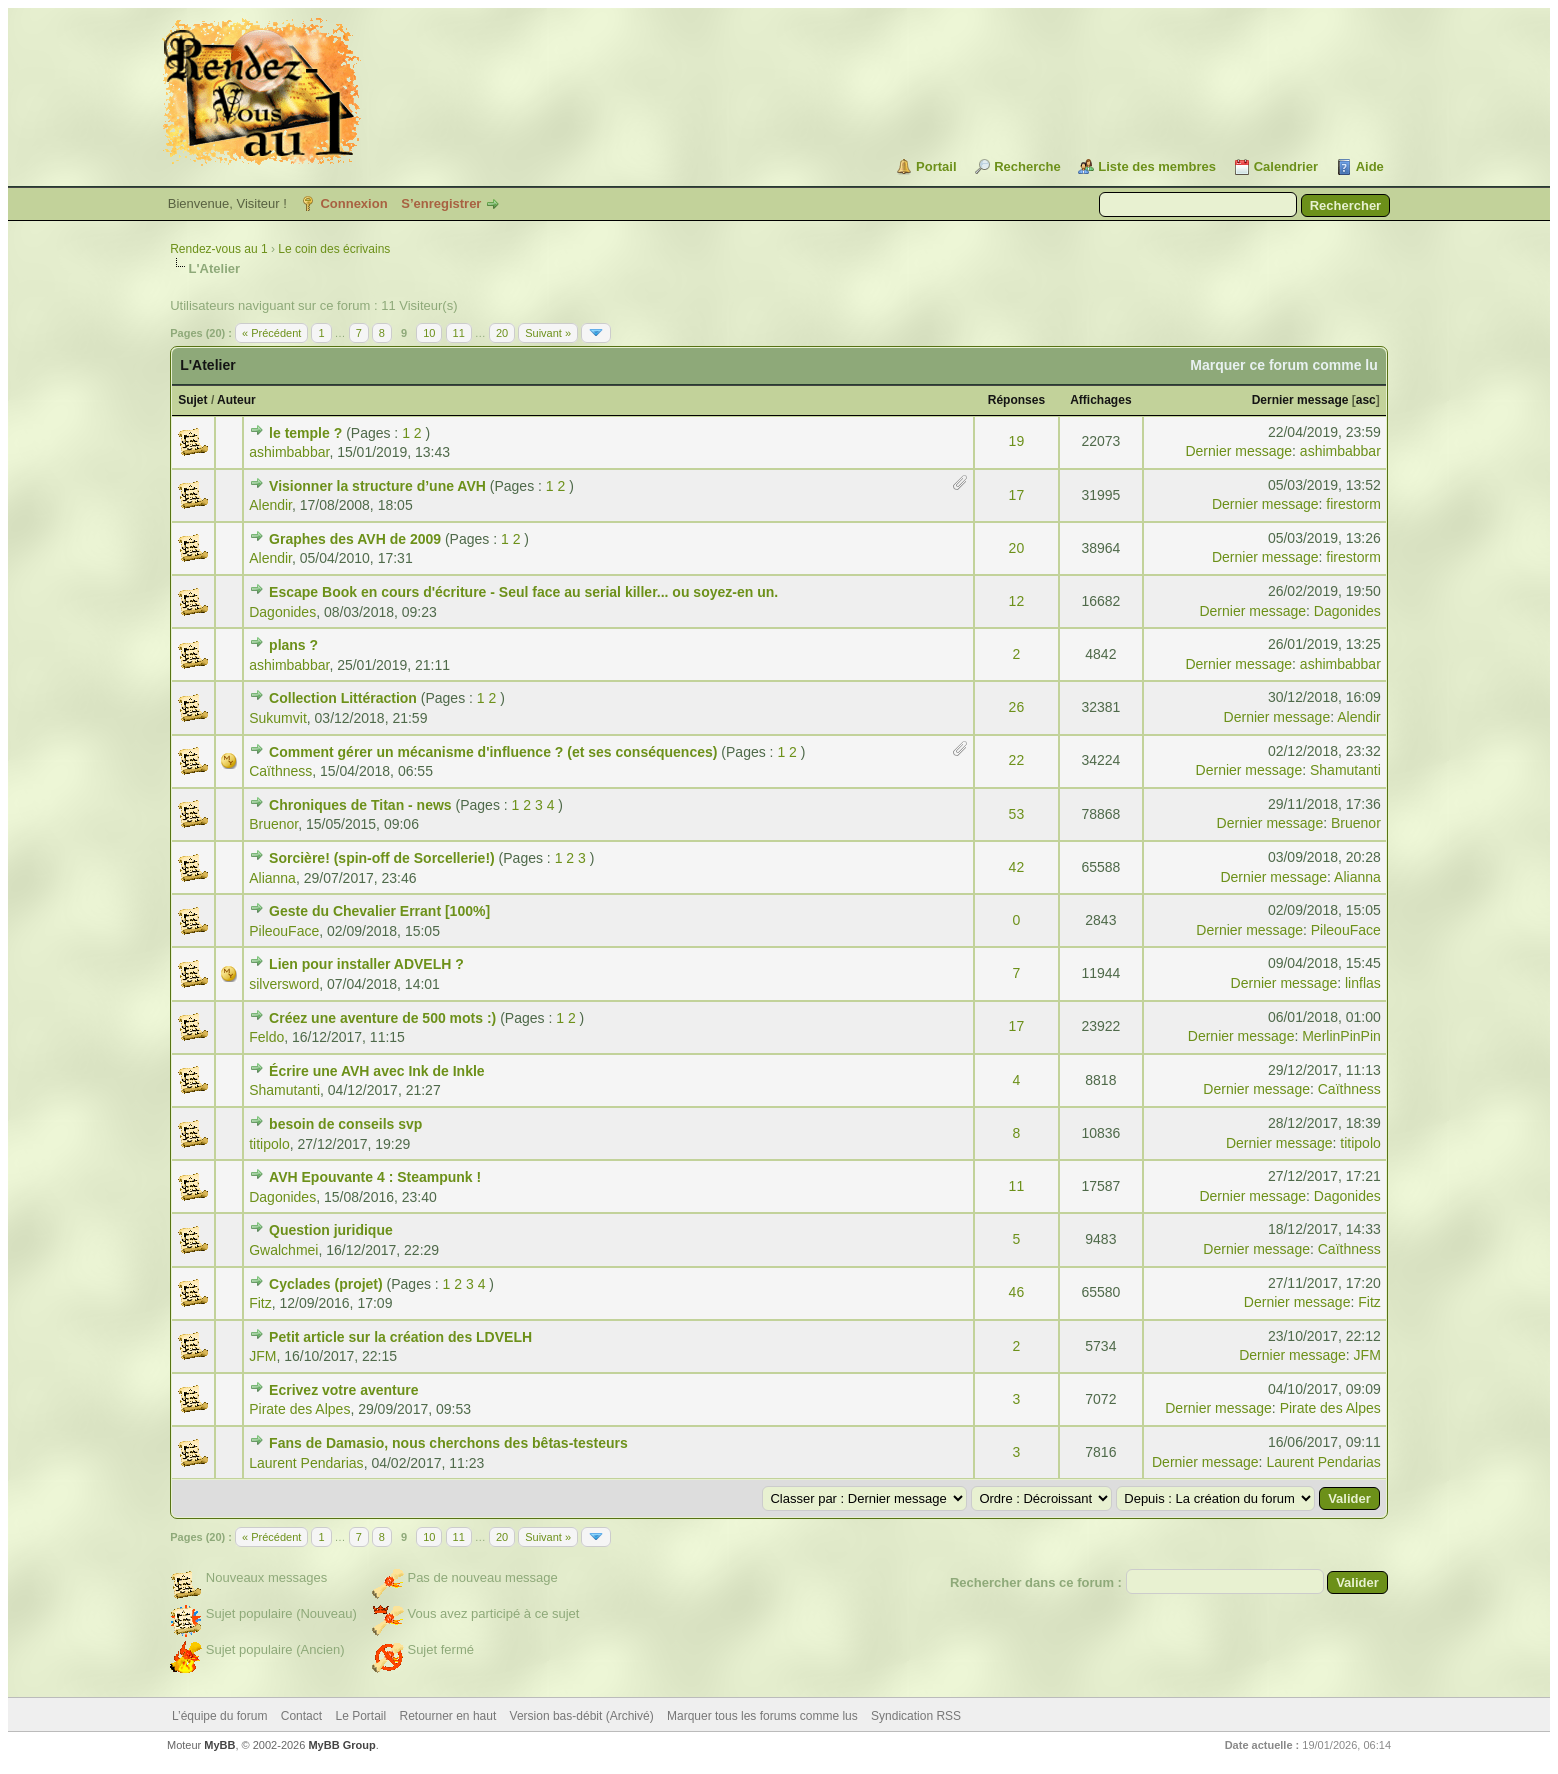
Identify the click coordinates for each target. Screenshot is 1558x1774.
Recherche (1027, 166)
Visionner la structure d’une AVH (377, 486)
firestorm (1353, 504)
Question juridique (331, 1230)
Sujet (192, 400)
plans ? (293, 645)
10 (429, 333)
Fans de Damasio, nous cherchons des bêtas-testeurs (448, 1443)
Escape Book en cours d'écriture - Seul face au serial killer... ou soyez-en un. (523, 592)
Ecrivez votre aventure (343, 1390)
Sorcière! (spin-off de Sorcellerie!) (382, 858)
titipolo (269, 1144)
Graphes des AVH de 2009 (355, 539)
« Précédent (271, 333)
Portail (936, 166)
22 (1017, 760)
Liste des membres (1157, 166)
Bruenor (273, 824)
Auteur (236, 400)
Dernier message (1300, 400)
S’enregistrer (441, 203)
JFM (262, 1356)
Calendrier (1286, 166)
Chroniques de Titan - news (360, 805)
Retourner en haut (448, 1716)
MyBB (219, 1745)
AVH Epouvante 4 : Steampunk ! (375, 1177)
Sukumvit (278, 718)
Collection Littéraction (343, 698)
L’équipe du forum (219, 1716)
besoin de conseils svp (345, 1124)
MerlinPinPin (1341, 1036)
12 (1017, 601)
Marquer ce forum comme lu (1284, 365)
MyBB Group (341, 1745)
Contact (301, 1716)
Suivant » (548, 333)
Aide (1370, 166)
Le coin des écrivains (334, 249)
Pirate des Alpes (299, 1409)
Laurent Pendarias (306, 1463)
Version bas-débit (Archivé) (582, 1716)
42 (1017, 867)
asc (1366, 400)
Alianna (272, 878)
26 (1017, 707)
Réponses (1016, 400)
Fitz (260, 1303)
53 (1017, 814)
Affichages (1100, 400)
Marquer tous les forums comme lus (762, 1716)
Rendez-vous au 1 (218, 249)
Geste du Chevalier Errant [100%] (379, 911)
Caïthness (280, 771)
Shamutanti (1345, 770)
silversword (284, 984)
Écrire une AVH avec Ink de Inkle (377, 1071)
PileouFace (284, 931)
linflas (1363, 983)
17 (1017, 495)
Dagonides (282, 612)
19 (1017, 441)
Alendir (270, 505)
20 (502, 333)
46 (1017, 1292)
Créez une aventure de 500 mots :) (382, 1018)
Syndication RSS (916, 1716)
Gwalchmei (283, 1250)
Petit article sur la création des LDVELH (400, 1337)
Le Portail (360, 1716)
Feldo (266, 1037)
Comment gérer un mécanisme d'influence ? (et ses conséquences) (493, 752)
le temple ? (305, 433)
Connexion (353, 203)
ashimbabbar (289, 452)
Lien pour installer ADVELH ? (366, 964)
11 (459, 333)
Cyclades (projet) (326, 1284)
